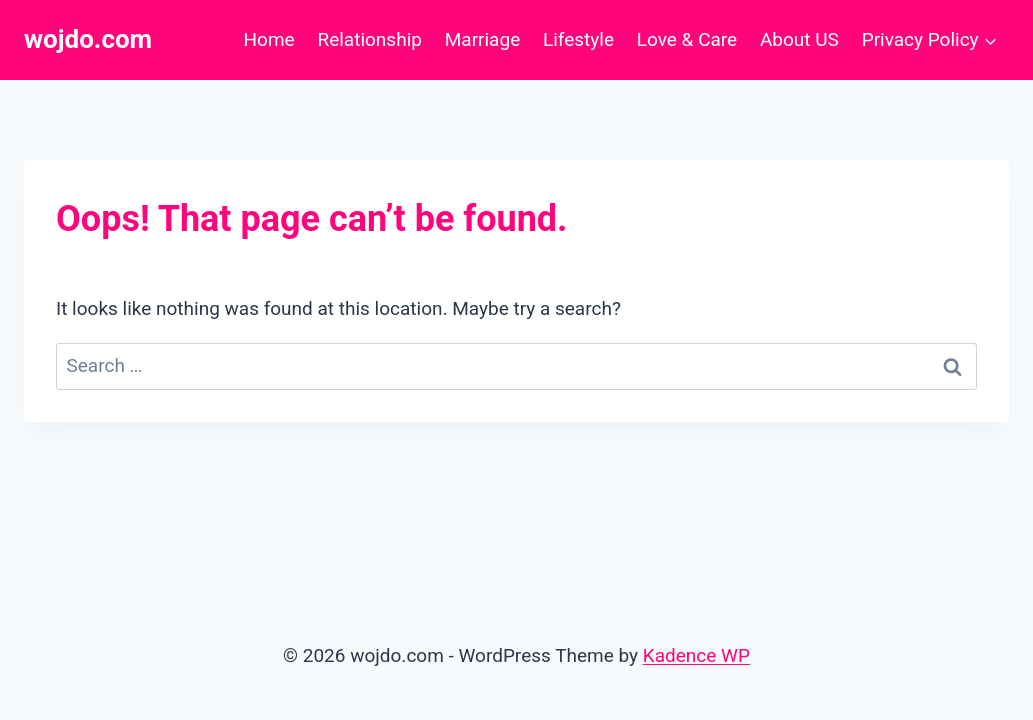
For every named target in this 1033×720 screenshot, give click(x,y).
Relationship (369, 39)
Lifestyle (578, 39)
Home (269, 39)
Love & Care (687, 39)
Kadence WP (696, 655)
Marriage (483, 39)
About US (799, 39)
